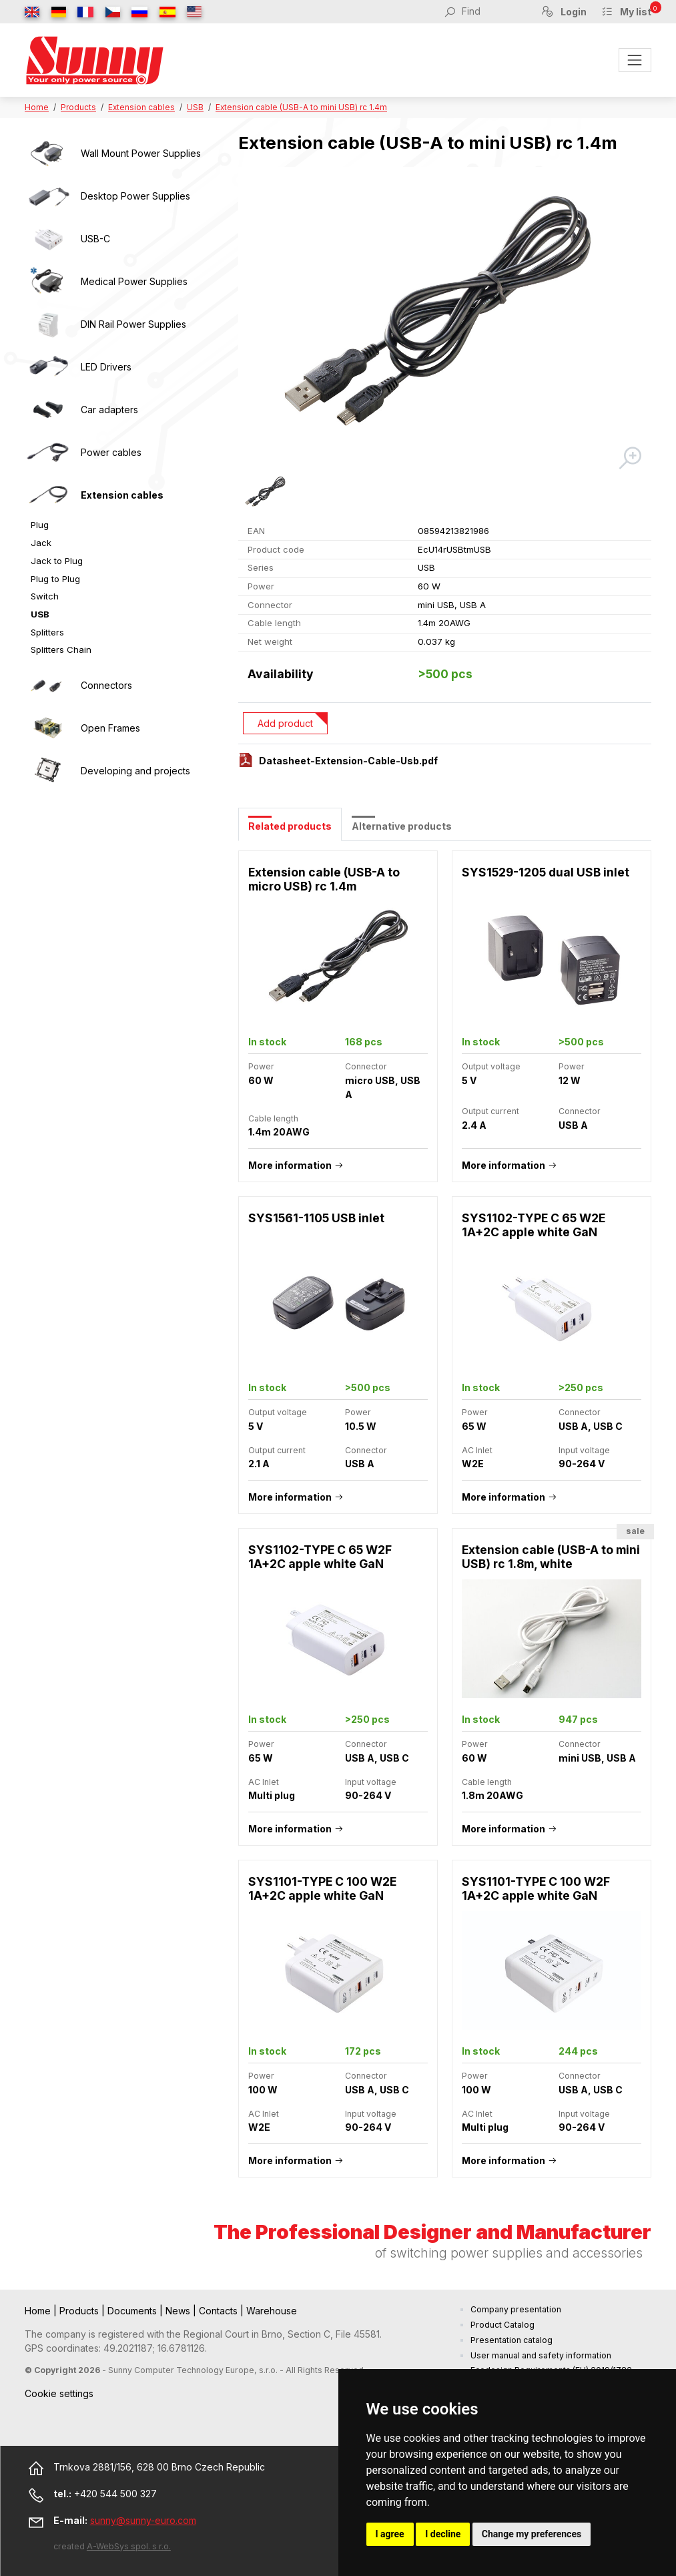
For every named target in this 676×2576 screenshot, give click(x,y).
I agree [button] (390, 2534)
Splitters (47, 632)
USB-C (95, 238)
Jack (41, 542)
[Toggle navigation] (635, 59)
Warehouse (271, 2310)
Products (78, 107)
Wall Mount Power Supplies (141, 153)
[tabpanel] (444, 1521)
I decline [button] (442, 2534)
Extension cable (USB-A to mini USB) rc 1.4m (301, 107)
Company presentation (515, 2309)
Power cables (111, 452)
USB (195, 107)
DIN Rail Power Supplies (133, 324)
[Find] (493, 11)
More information (290, 1165)
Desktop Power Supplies (135, 196)
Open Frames (110, 728)
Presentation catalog (511, 2340)
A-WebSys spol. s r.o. (129, 2546)
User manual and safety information (540, 2355)
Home (37, 107)
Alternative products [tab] (402, 826)
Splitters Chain (61, 649)
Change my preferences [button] (531, 2534)
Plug (40, 524)
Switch (45, 596)
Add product (285, 723)
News (179, 2310)
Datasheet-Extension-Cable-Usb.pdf (348, 760)
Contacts (219, 2310)
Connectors (106, 685)
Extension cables (141, 107)
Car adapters (109, 409)
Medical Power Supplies (134, 281)
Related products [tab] (290, 826)
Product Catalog (502, 2325)
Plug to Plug (55, 578)
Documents (133, 2310)
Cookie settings (59, 2393)
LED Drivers (106, 366)
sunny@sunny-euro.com (143, 2520)
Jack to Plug (57, 560)
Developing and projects (135, 770)
